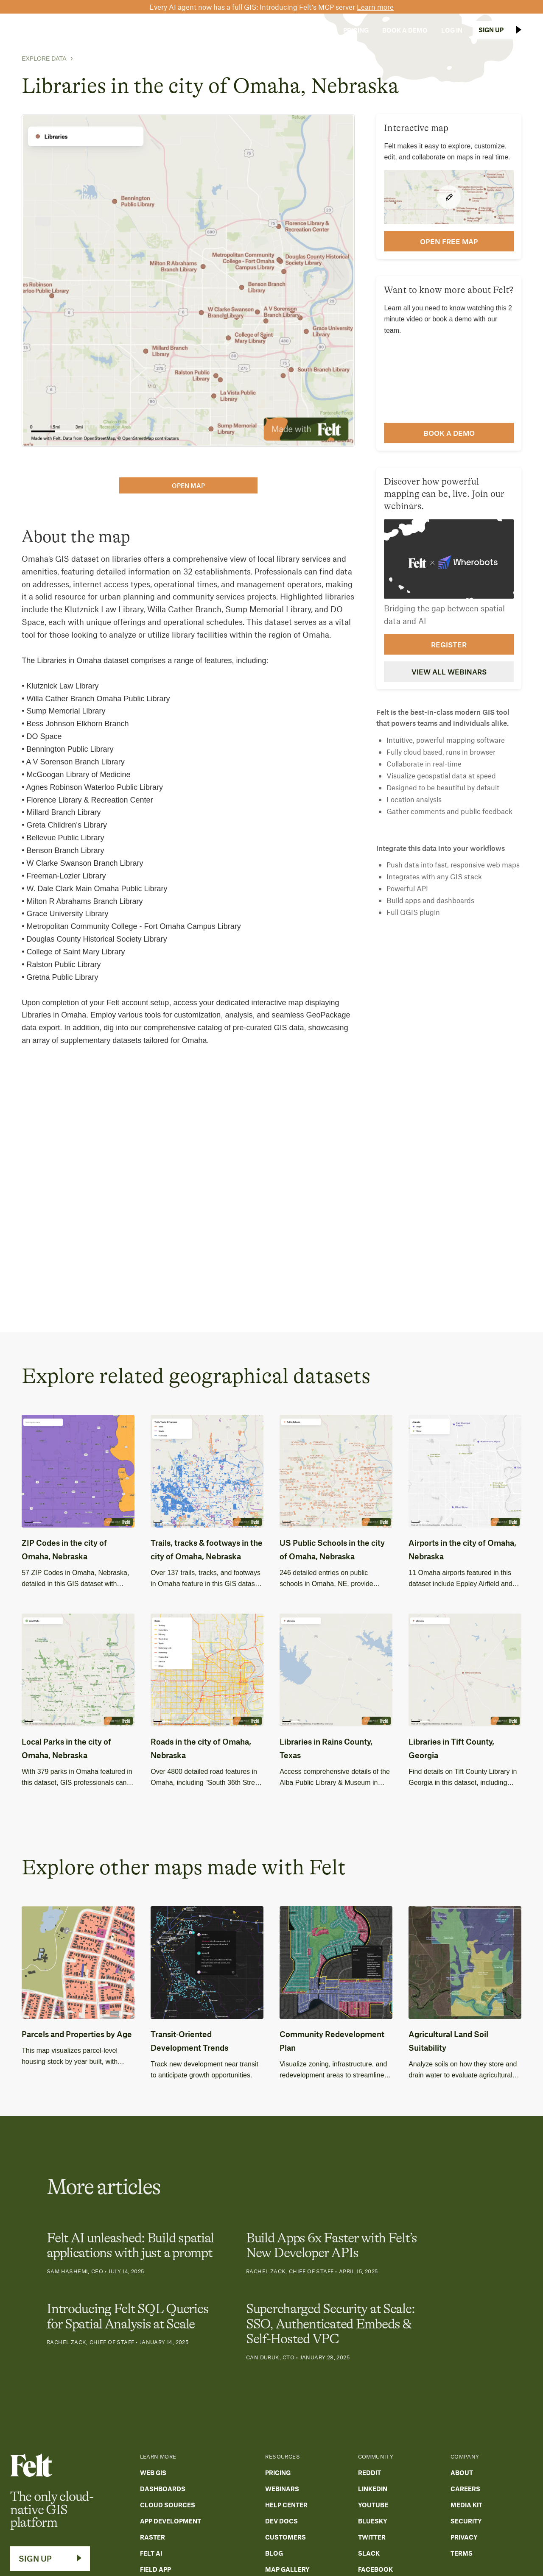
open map (188, 485)
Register (449, 644)
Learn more (375, 7)
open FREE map (449, 241)
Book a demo (449, 433)
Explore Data (44, 58)
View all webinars (449, 671)
